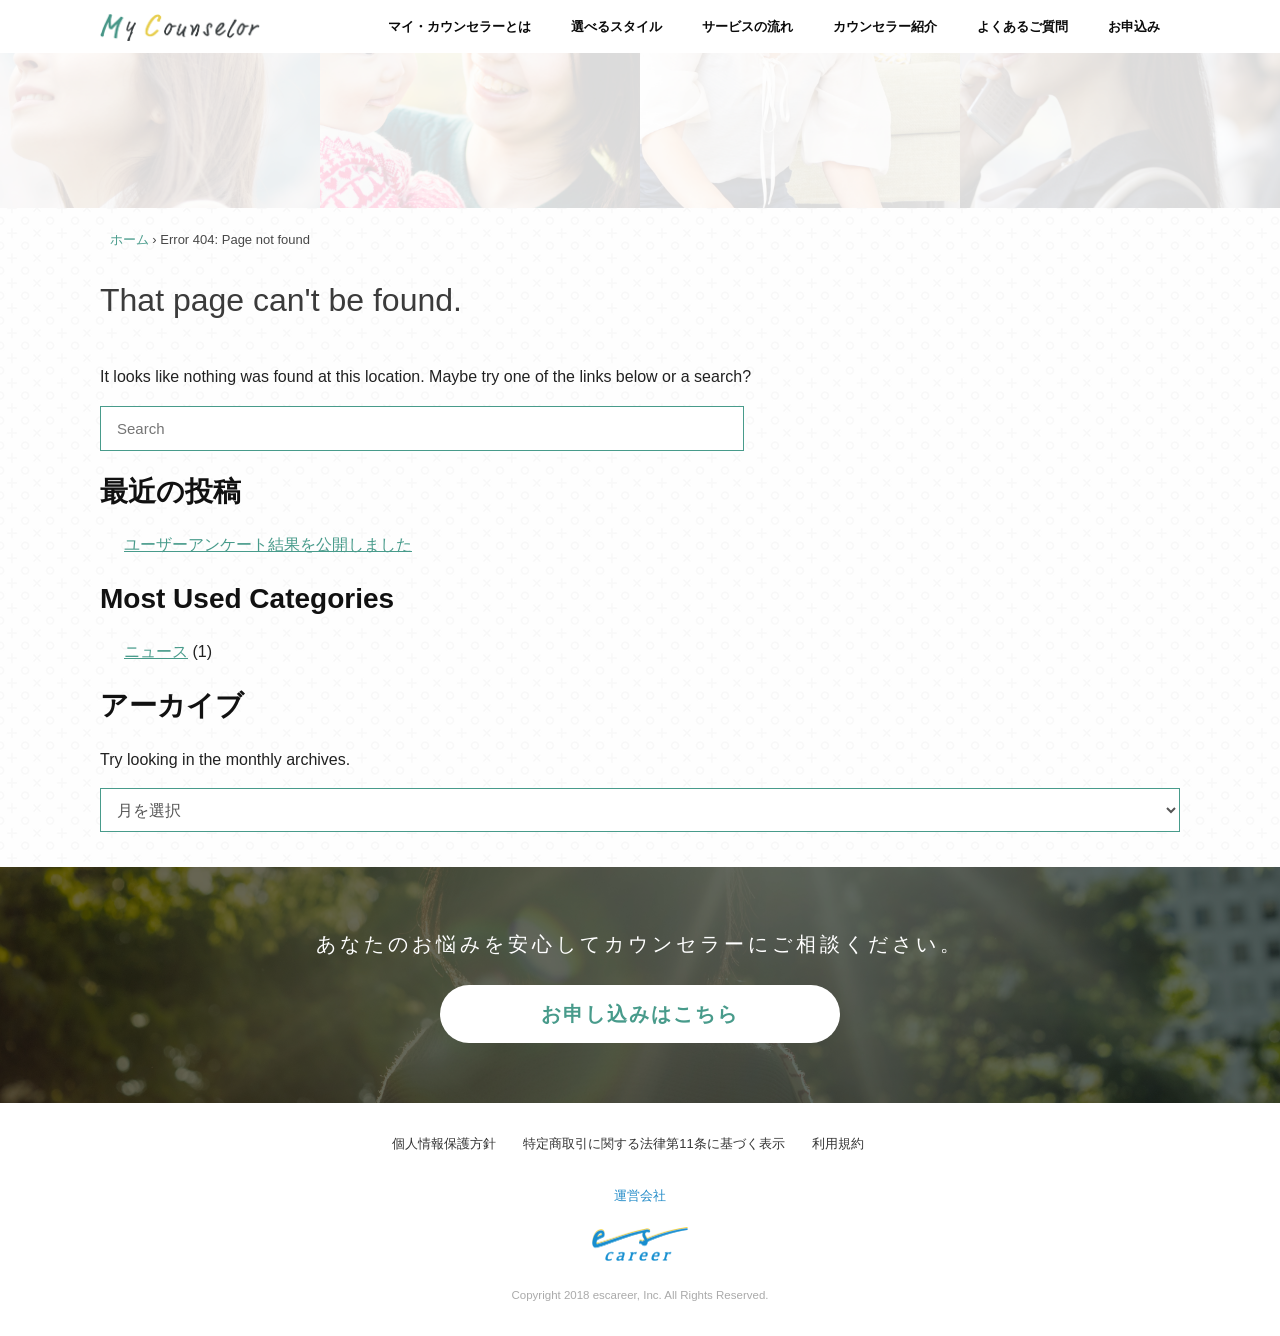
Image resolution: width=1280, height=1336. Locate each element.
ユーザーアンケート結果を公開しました (268, 544)
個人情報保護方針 (444, 1143)
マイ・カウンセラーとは (459, 26)
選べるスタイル (616, 26)
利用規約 (838, 1143)
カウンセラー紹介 (885, 26)
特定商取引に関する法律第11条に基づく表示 (653, 1143)
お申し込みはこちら (640, 1014)
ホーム (129, 239)
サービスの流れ (747, 26)
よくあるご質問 (1022, 26)
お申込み (1134, 26)
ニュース (156, 651)
